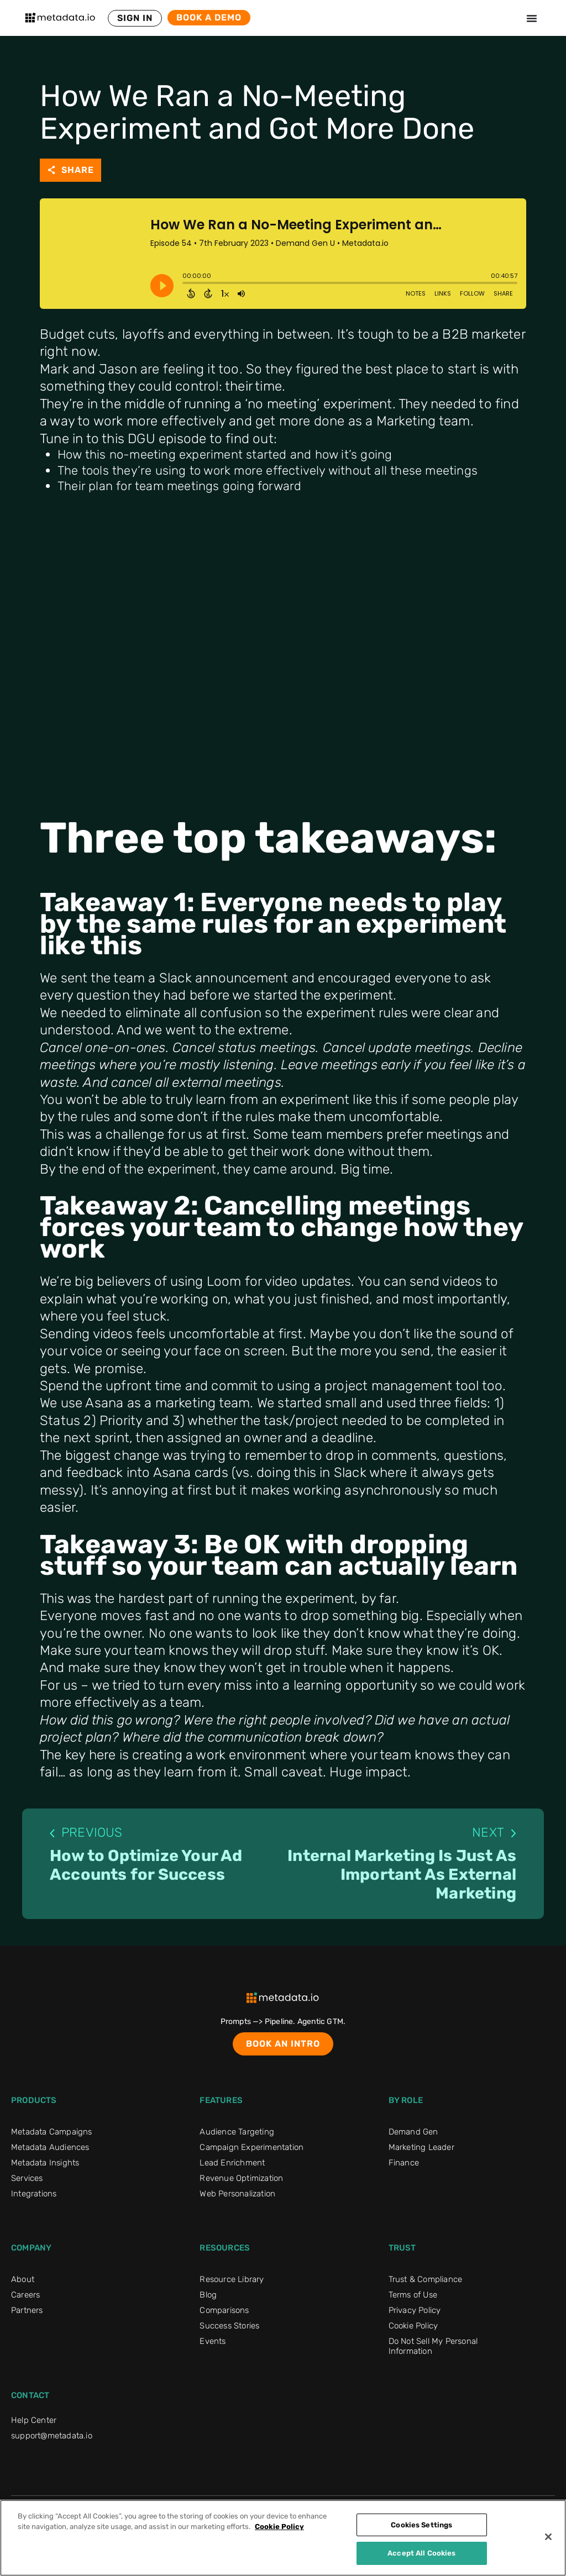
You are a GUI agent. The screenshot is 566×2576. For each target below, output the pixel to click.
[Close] (548, 2537)
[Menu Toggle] (531, 18)
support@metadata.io (51, 2439)
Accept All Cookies (421, 2553)
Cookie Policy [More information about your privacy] (279, 2526)
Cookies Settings (421, 2525)
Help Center (33, 2424)
